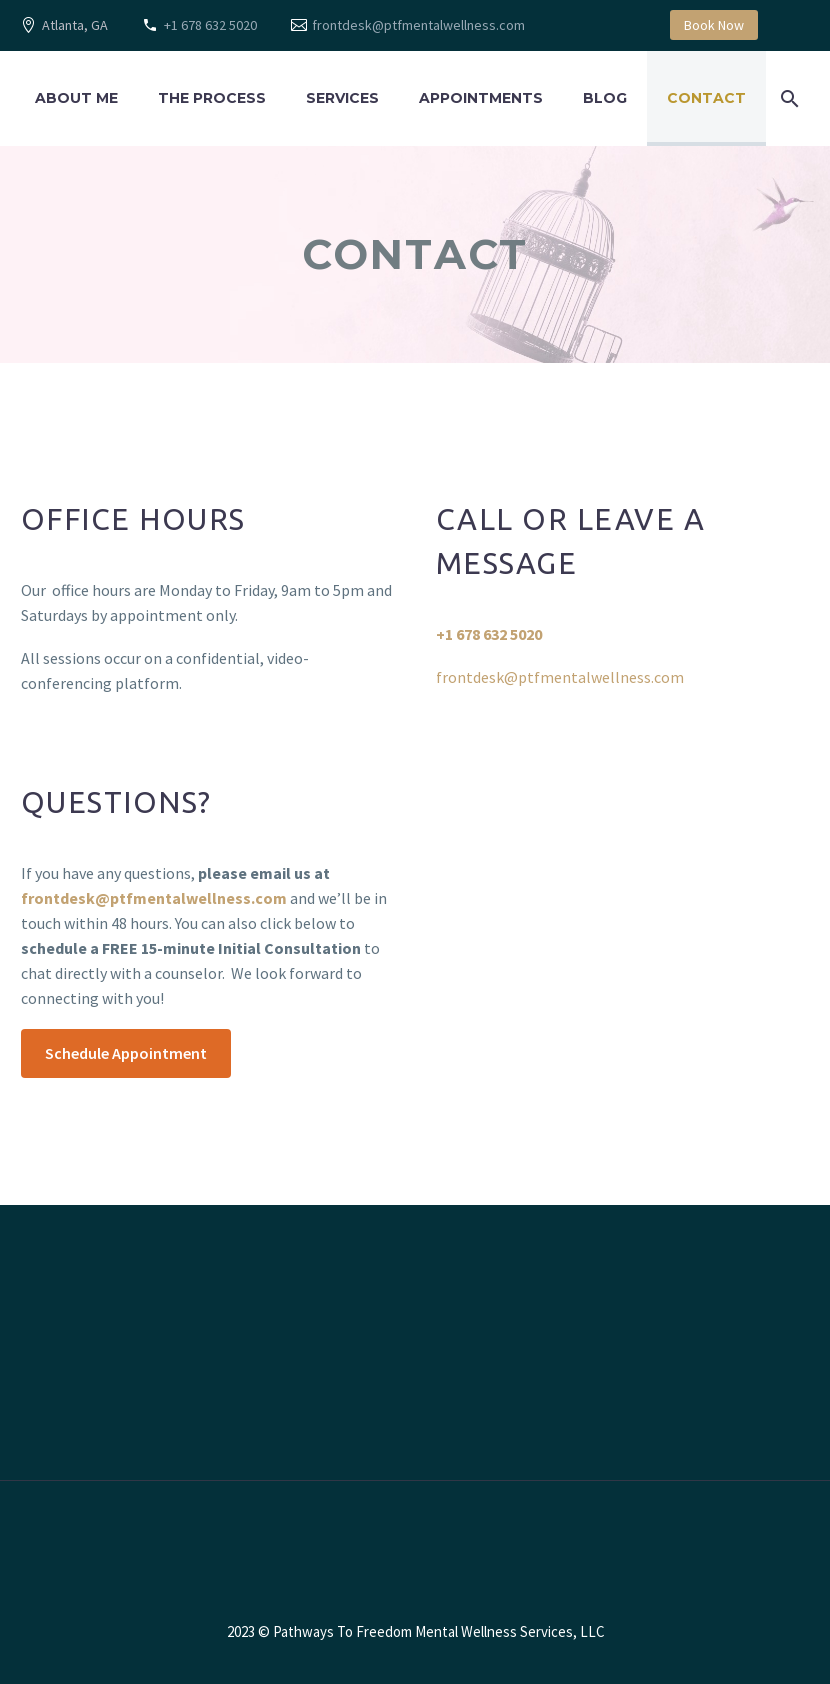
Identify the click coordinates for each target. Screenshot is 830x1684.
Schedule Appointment (126, 1053)
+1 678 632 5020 (210, 25)
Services (342, 98)
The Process (212, 98)
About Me (76, 98)
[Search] (787, 98)
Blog (605, 98)
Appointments (481, 98)
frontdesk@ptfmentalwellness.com (418, 25)
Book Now (714, 25)
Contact (706, 98)
